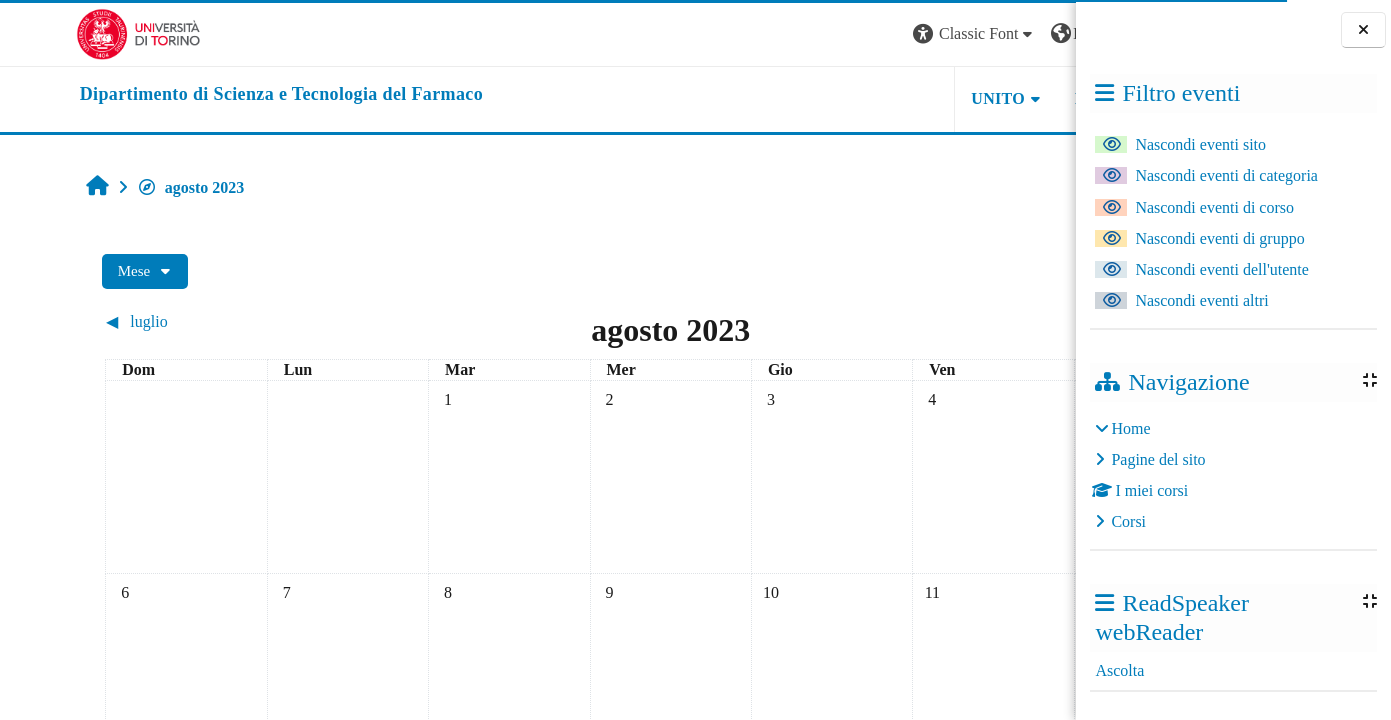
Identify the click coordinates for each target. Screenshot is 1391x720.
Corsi (1128, 521)
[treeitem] (1233, 475)
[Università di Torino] (62, 32)
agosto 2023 (125, 187)
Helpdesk (950, 98)
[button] (805, 34)
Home (1130, 428)
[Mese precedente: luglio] (165, 321)
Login (1041, 33)
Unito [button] (829, 98)
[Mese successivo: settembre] (930, 321)
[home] (205, 95)
